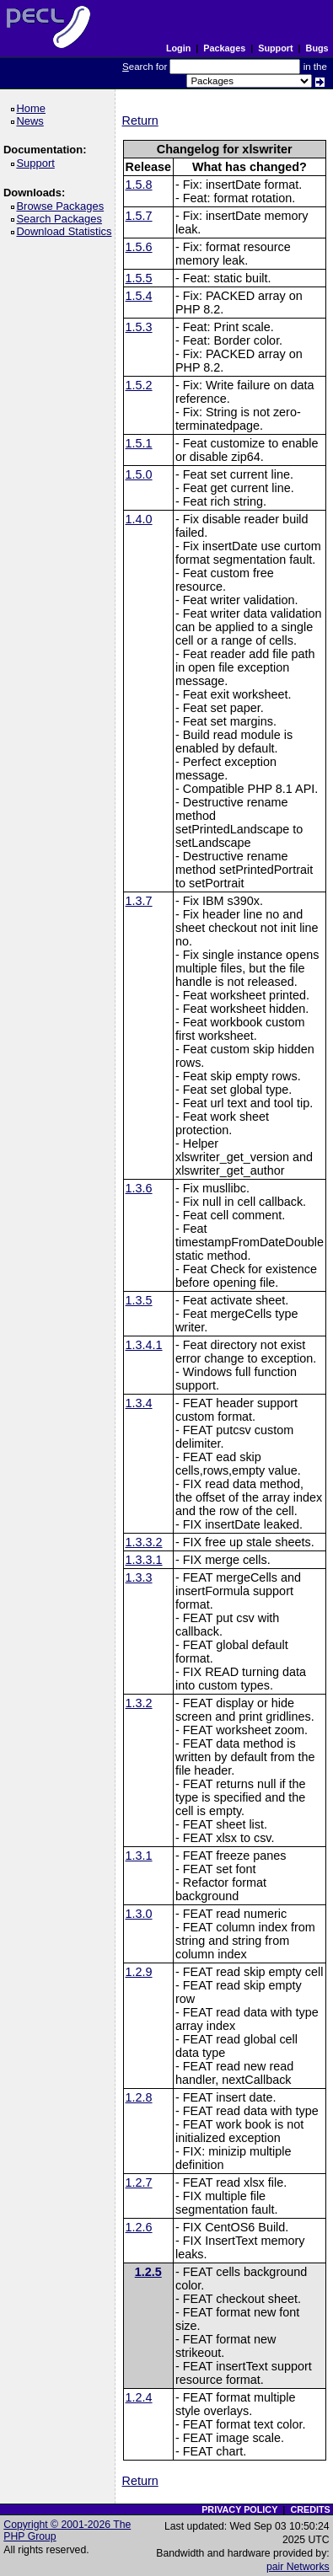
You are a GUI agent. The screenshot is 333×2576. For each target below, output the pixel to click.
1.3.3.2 (144, 1542)
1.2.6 (139, 2227)
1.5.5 (139, 278)
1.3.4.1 (144, 1345)
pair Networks (298, 2567)
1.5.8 (139, 184)
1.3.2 (139, 1703)
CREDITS (310, 2509)
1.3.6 (139, 1188)
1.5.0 (139, 474)
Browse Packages (63, 206)
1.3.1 (139, 1855)
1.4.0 (139, 519)
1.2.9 (139, 1972)
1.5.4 (139, 296)
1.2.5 (148, 2272)
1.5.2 (139, 385)
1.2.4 (139, 2397)
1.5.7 (139, 215)
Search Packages (61, 218)
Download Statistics (66, 231)
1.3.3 (139, 1577)
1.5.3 (139, 327)
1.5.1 (139, 443)
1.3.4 (139, 1403)
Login (178, 48)
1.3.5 (139, 1300)
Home (33, 108)
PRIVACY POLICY (239, 2509)
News (32, 121)
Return (140, 120)
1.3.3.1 (144, 1559)
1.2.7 (139, 2182)
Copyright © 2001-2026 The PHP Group (67, 2530)
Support (275, 48)
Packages (224, 48)
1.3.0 (139, 1913)
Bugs (317, 48)
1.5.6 (139, 247)
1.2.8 (139, 2097)
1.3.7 (139, 901)
